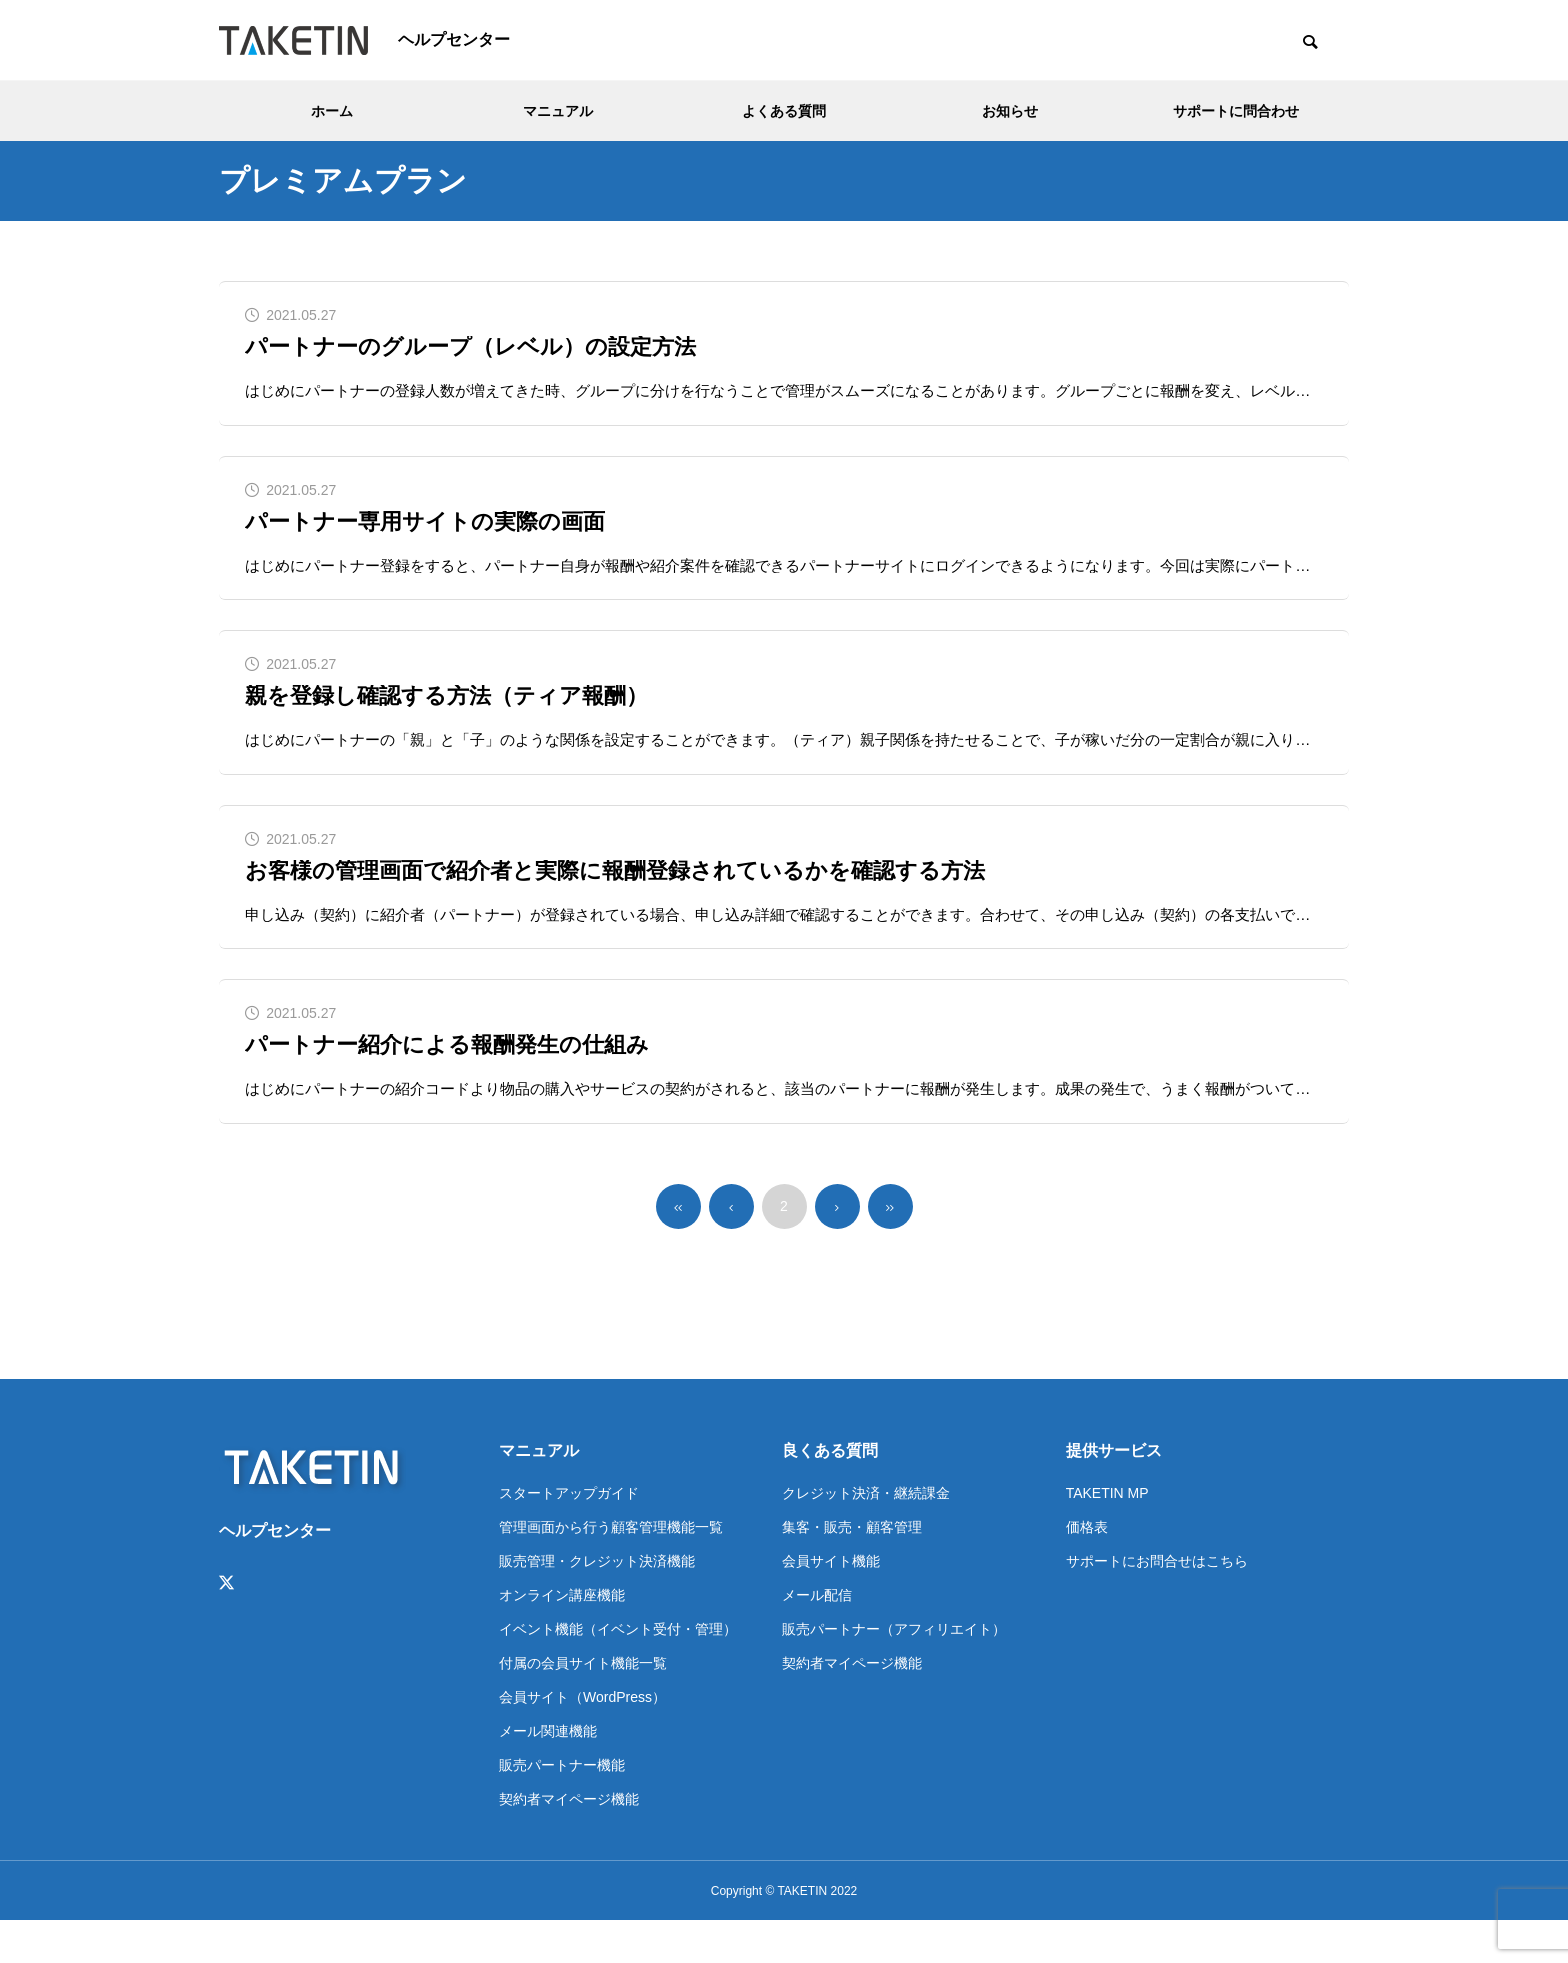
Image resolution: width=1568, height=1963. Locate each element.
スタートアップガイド (569, 1535)
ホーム (332, 111)
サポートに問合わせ (1236, 111)
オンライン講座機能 (562, 1637)
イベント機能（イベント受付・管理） (618, 1671)
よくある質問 (784, 111)
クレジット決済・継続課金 (866, 1535)
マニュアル (558, 111)
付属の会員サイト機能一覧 (583, 1705)
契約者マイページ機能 (569, 1841)
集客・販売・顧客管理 (852, 1569)
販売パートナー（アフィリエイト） (894, 1671)
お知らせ (1010, 111)
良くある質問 (830, 1492)
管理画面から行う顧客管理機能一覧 (611, 1569)
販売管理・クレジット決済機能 (597, 1603)
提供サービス (1114, 1492)
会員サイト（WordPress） (582, 1739)
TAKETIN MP (1107, 1535)
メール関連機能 (548, 1773)
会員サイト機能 (831, 1603)
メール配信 (817, 1637)
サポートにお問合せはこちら (1157, 1603)
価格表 (1087, 1569)
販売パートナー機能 (562, 1807)
